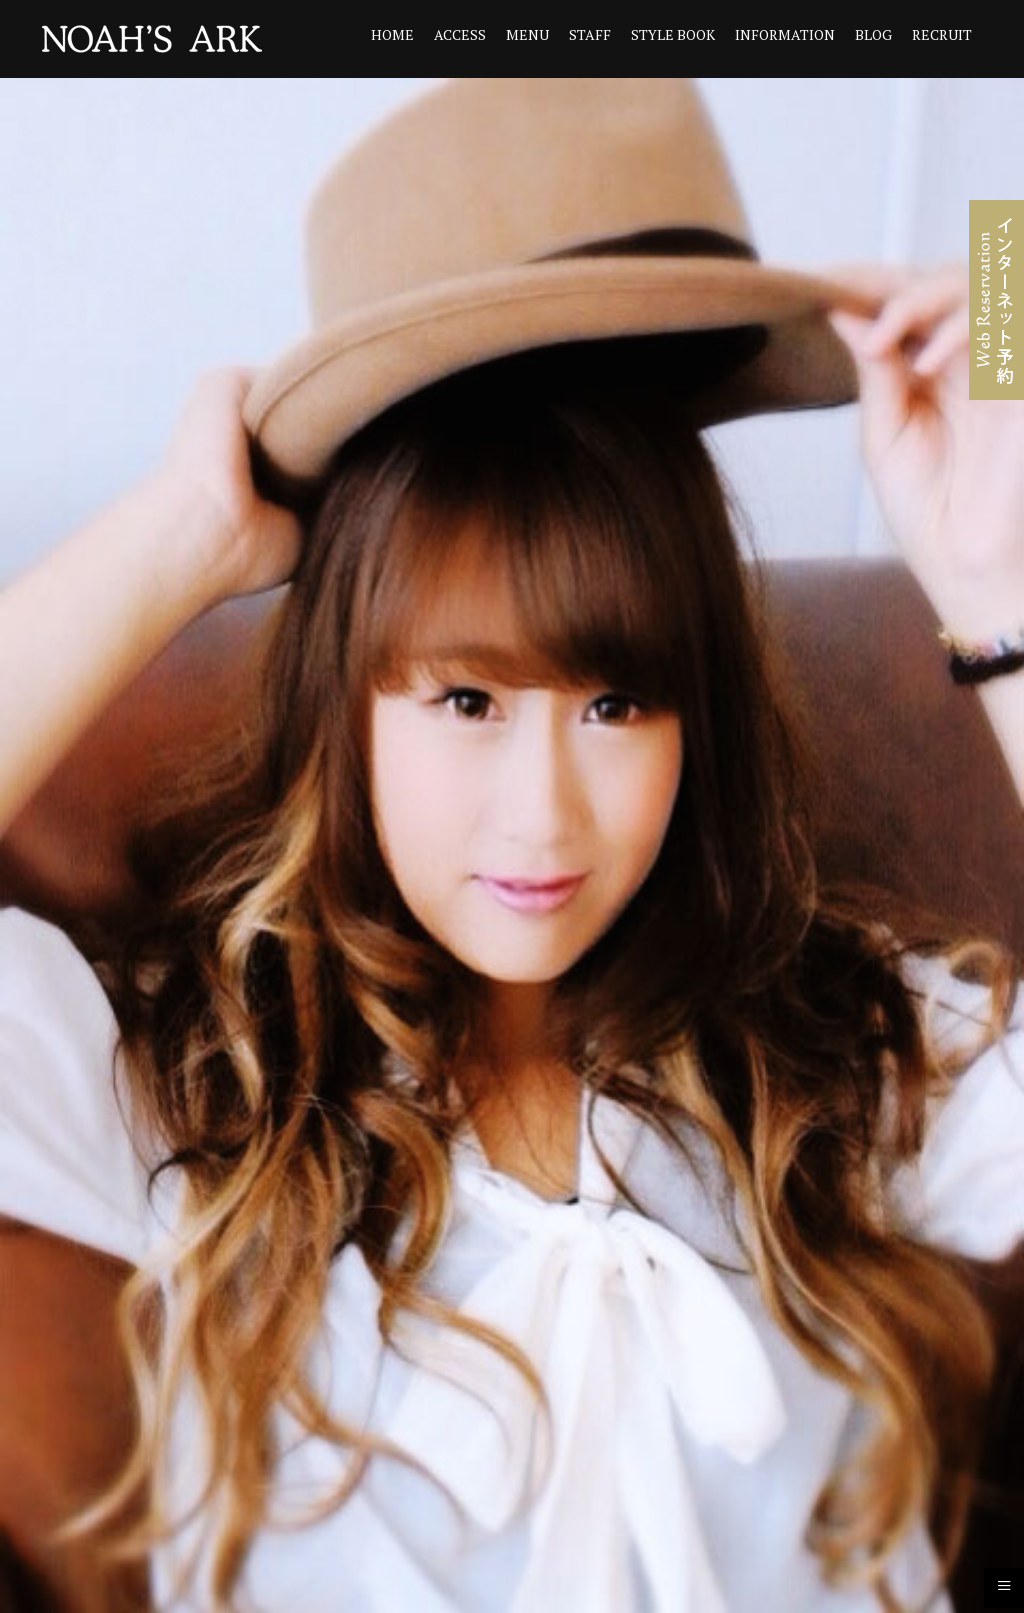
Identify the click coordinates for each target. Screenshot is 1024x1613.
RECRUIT (942, 34)
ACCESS (460, 34)
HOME (392, 34)
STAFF (590, 34)
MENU (527, 34)
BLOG (873, 34)
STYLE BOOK (673, 34)
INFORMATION (785, 34)
